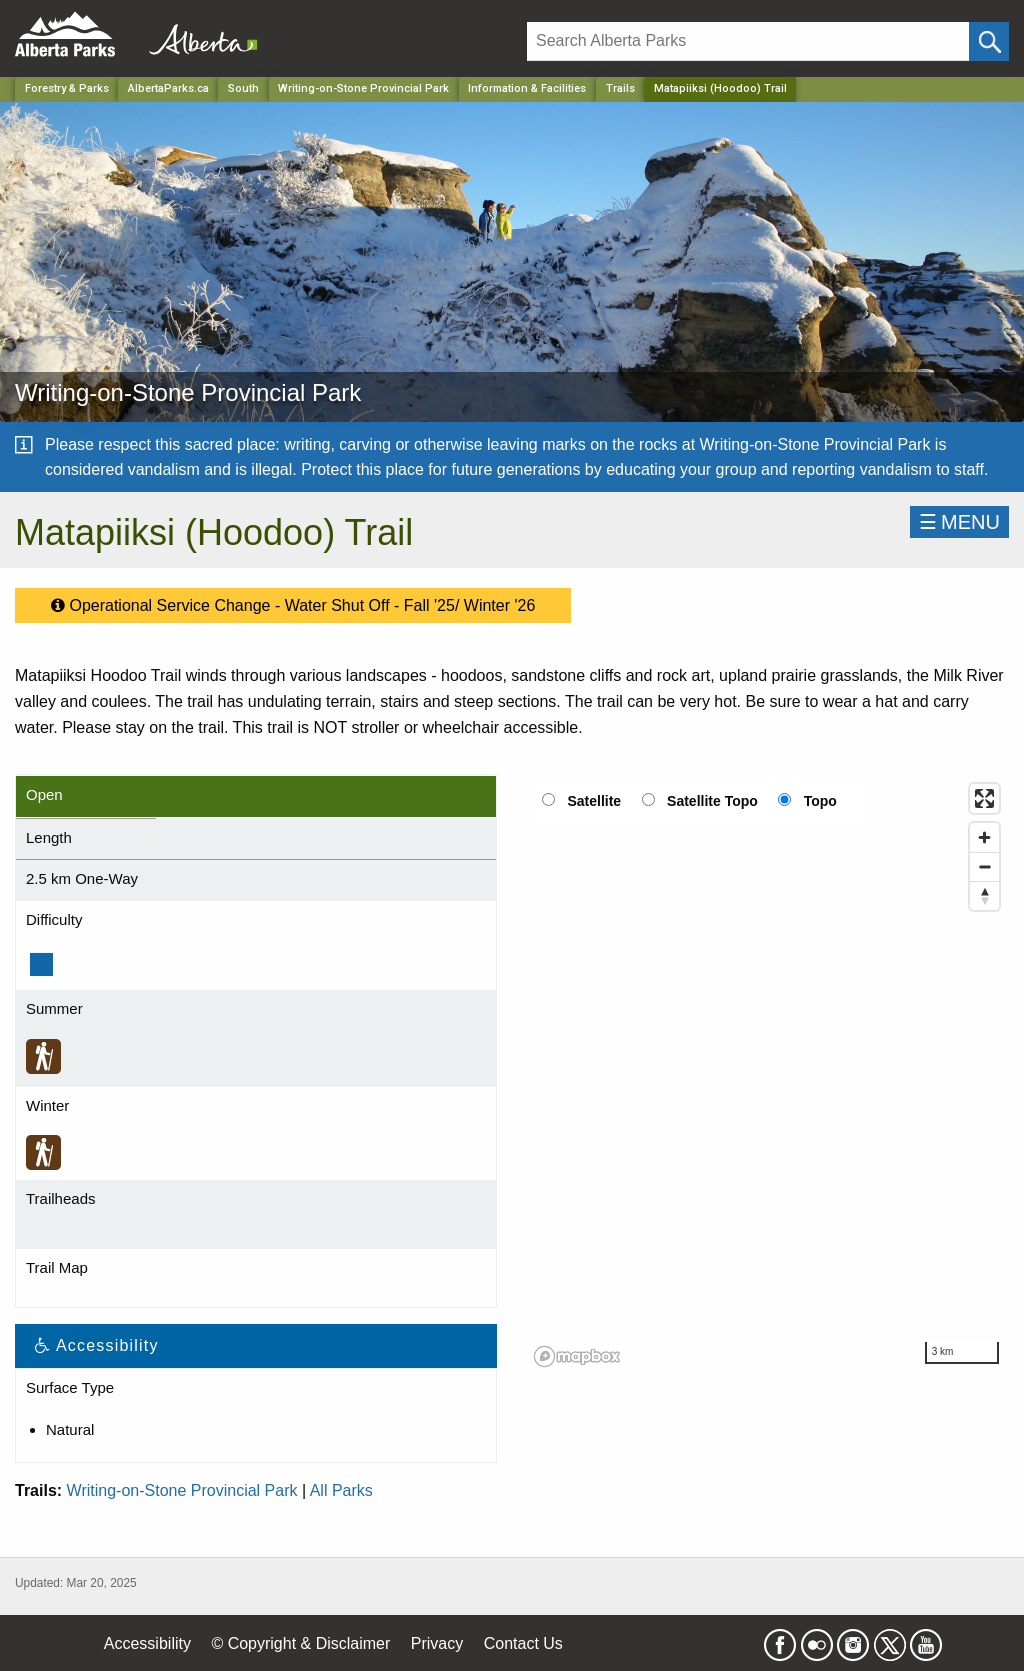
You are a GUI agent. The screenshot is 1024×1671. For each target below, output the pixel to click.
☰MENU (959, 522)
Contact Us (523, 1643)
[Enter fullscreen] (984, 798)
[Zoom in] (984, 837)
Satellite (594, 801)
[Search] (748, 41)
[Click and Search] (989, 41)
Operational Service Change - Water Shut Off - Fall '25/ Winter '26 (293, 601)
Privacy (437, 1643)
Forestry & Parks (67, 88)
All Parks (341, 1490)
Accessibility (147, 1643)
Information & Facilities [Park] (527, 88)
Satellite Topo (712, 801)
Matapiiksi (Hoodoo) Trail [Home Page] (720, 88)
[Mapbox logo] (577, 1356)
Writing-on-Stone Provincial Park (182, 1490)
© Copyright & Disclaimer (300, 1643)
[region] (768, 1074)
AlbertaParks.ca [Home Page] (168, 88)
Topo (820, 801)
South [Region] (243, 88)
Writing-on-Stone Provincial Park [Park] (363, 88)
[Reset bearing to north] (984, 895)
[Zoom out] (984, 866)
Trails (620, 88)
